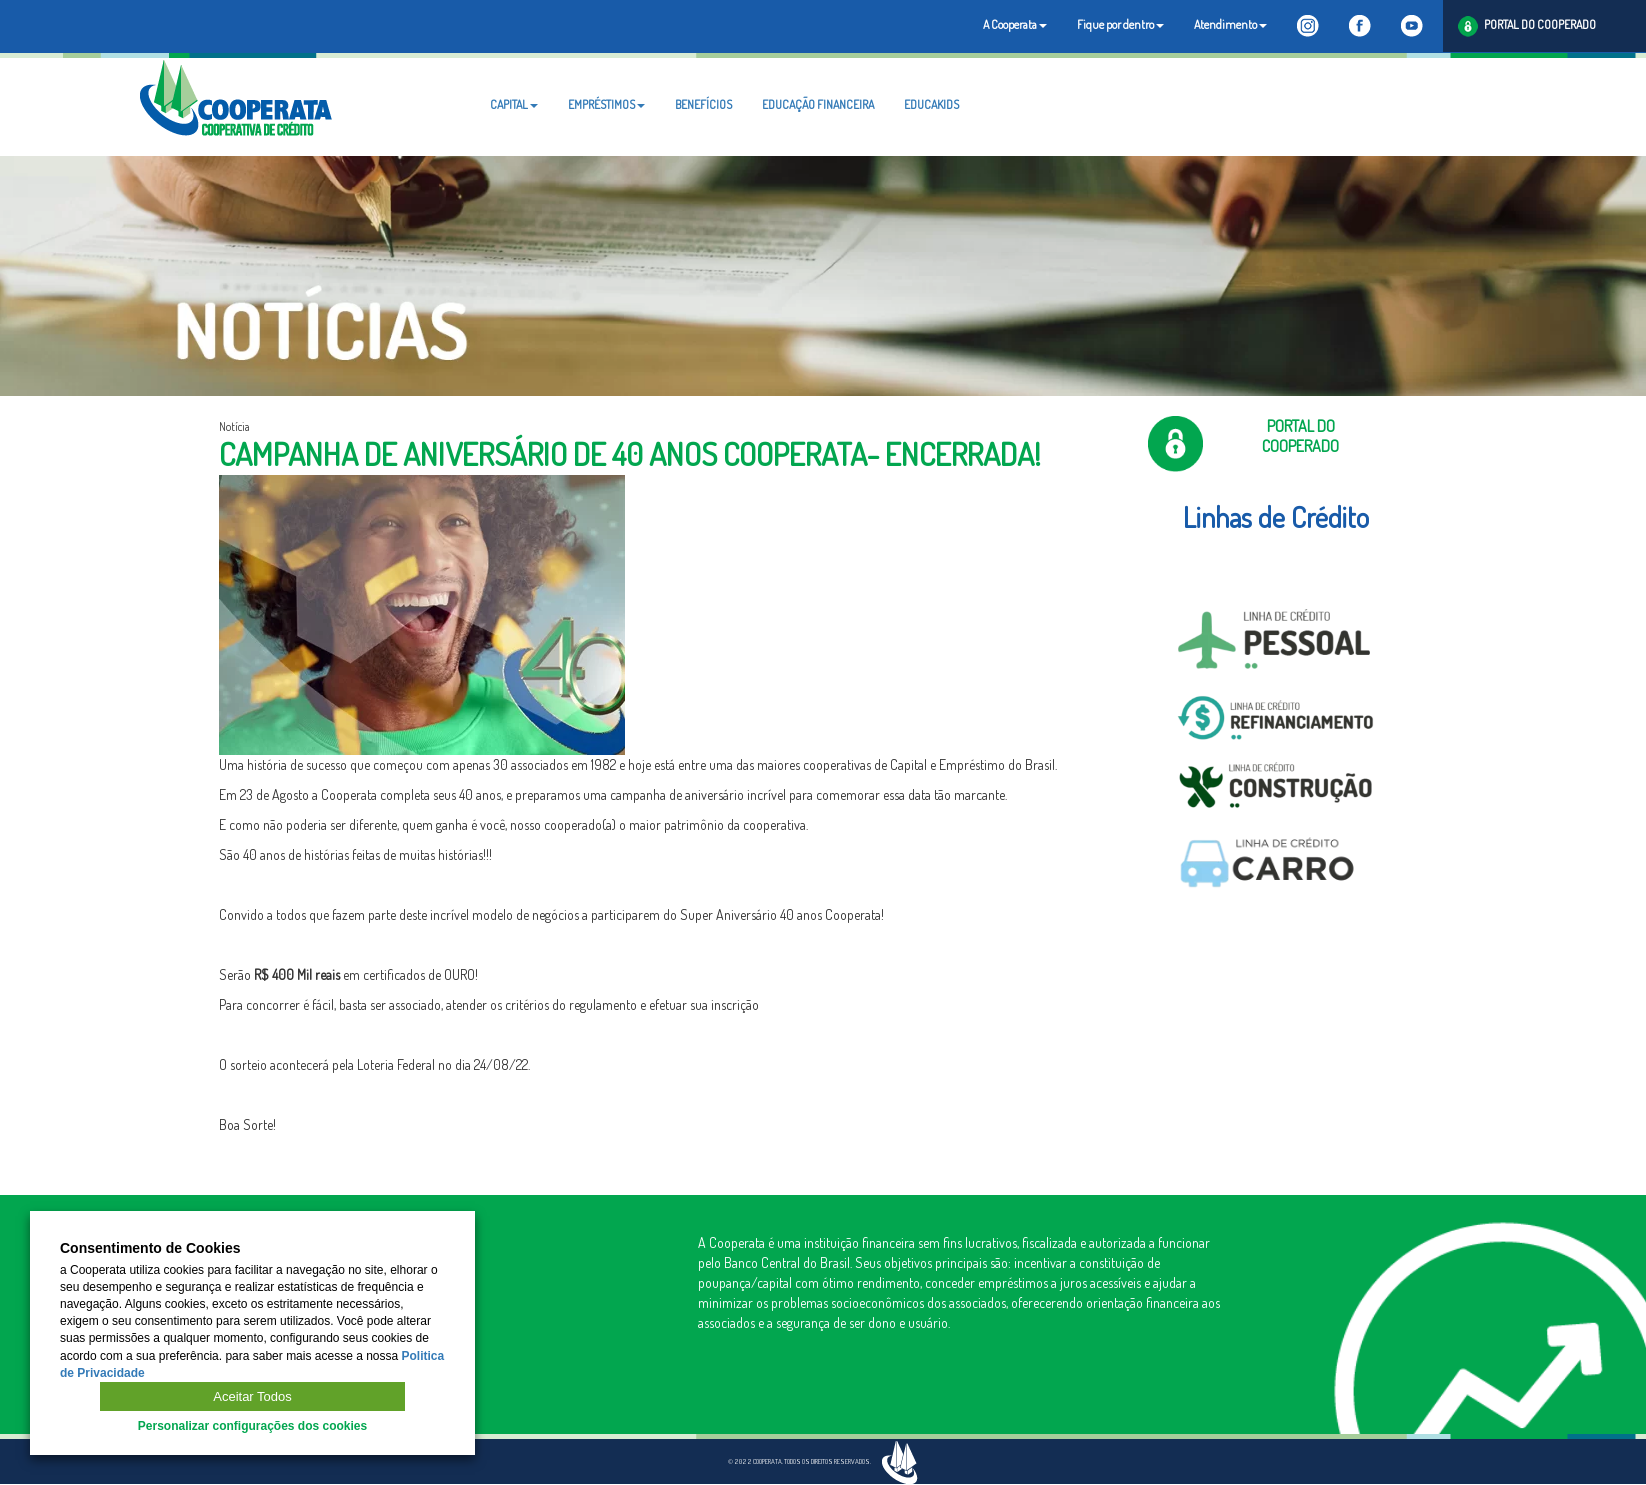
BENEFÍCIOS (703, 104)
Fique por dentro (1120, 24)
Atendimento (1230, 24)
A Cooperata (1015, 24)
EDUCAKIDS (931, 104)
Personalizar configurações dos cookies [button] (252, 1426)
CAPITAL (514, 104)
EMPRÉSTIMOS (606, 104)
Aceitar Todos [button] (252, 1396)
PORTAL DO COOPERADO (1527, 26)
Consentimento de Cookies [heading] (150, 1248)
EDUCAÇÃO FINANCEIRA (818, 104)
